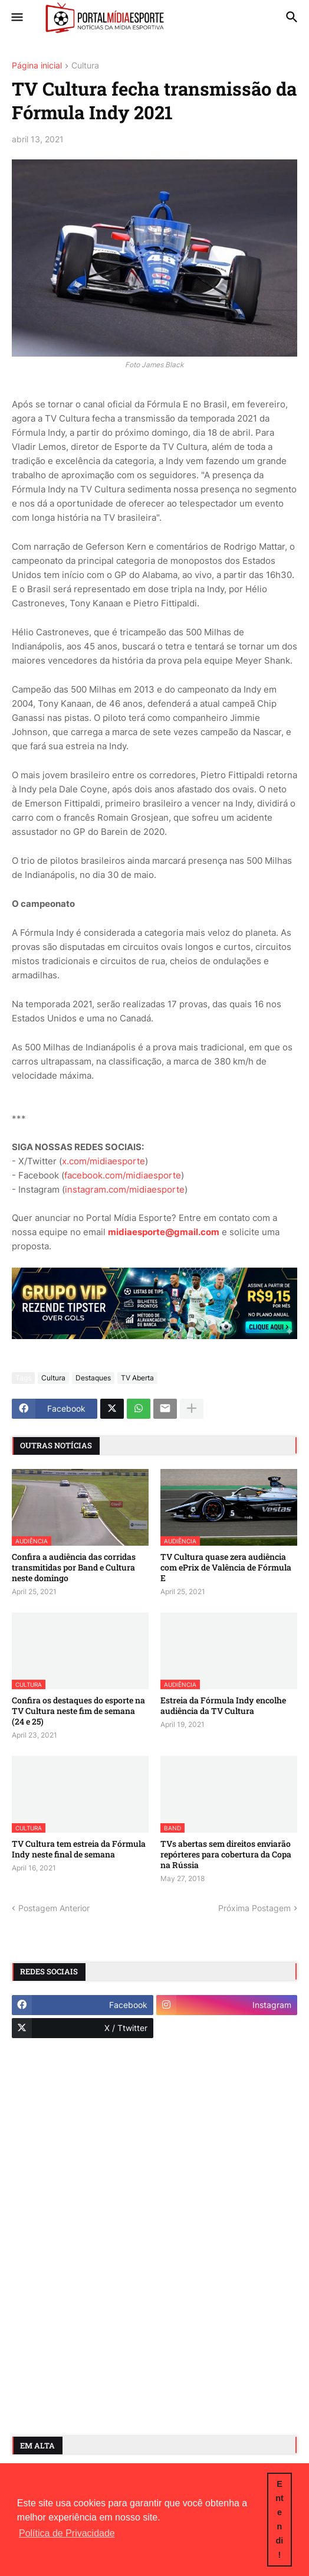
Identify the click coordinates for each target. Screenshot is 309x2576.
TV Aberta (137, 1377)
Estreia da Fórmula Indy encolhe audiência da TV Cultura (223, 1705)
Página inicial (37, 65)
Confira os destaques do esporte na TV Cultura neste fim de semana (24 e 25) (78, 1711)
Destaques (93, 1377)
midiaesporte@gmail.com (163, 1232)
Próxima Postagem (254, 1908)
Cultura (85, 65)
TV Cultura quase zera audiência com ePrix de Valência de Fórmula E (225, 1568)
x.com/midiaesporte (103, 1161)
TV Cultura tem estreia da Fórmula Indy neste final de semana (79, 1849)
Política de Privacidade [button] (67, 2533)
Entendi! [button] (279, 2519)
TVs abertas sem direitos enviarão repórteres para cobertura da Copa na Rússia (225, 1854)
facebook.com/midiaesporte (122, 1175)
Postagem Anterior (54, 1908)
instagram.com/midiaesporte (125, 1189)
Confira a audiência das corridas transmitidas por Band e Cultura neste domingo (74, 1568)
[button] (16, 18)
